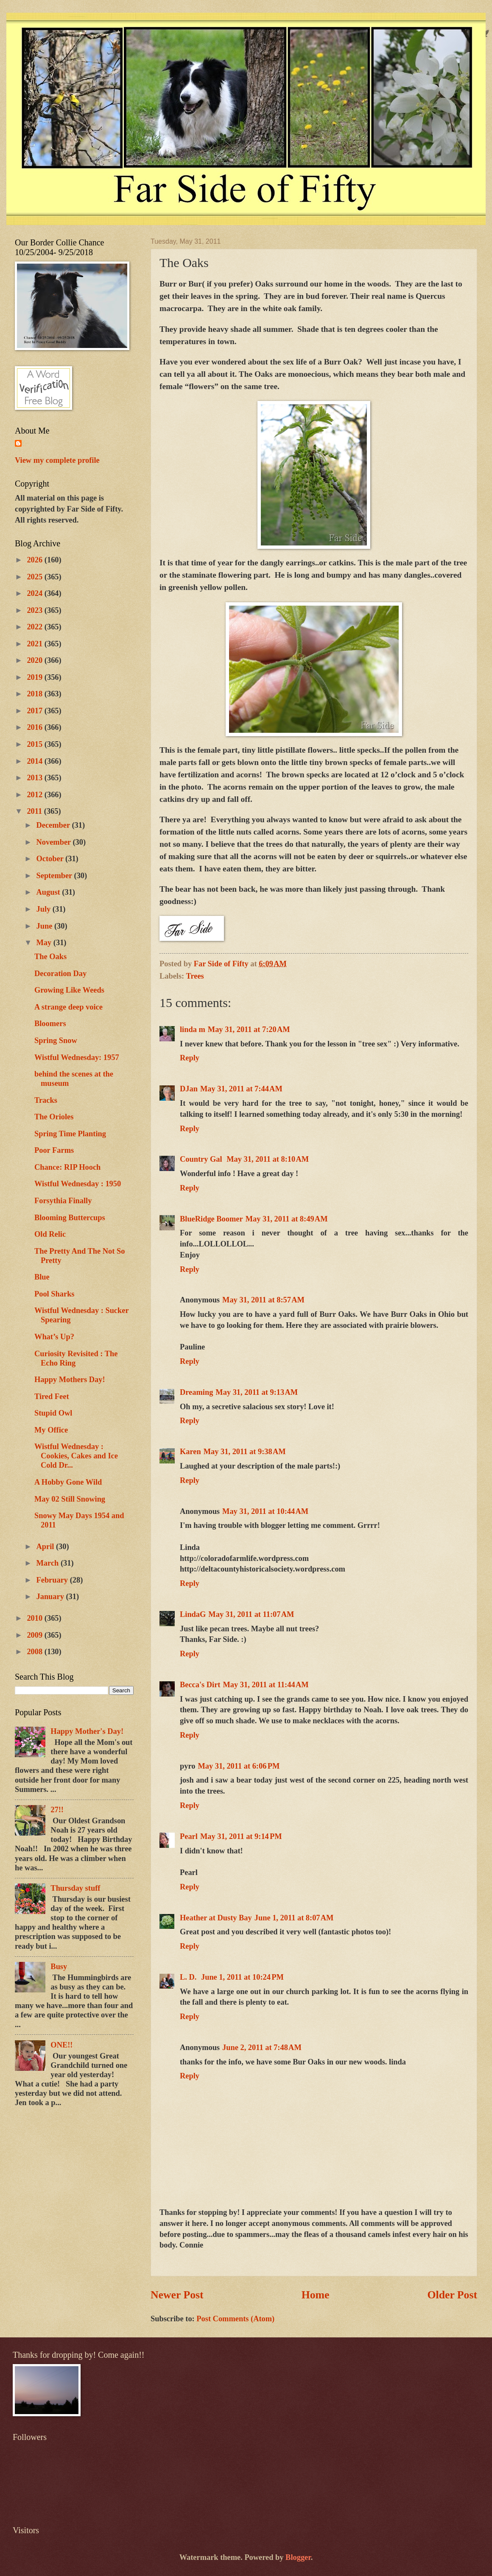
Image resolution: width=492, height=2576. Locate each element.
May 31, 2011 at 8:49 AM (287, 1219)
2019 (35, 677)
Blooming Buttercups (69, 1217)
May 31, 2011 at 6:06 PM (239, 1766)
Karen (190, 1451)
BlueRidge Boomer (211, 1219)
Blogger (298, 2557)
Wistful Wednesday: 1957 (76, 1057)
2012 (35, 794)
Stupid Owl (53, 1413)
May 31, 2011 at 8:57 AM (263, 1300)
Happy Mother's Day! (86, 1731)
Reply (189, 1058)
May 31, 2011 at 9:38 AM (245, 1451)
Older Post (452, 2295)
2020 (35, 660)
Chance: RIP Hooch (67, 1167)
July (44, 909)
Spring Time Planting (70, 1133)
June (45, 926)
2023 (35, 610)
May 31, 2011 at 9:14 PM (241, 1836)
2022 (35, 627)
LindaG (193, 1614)
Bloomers (50, 1023)
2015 (35, 744)
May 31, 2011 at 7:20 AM (249, 1029)
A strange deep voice (68, 1007)
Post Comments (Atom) (235, 2319)
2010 (35, 1618)
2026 (35, 560)
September (55, 875)
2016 (35, 727)
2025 (35, 577)
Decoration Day (60, 973)
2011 (35, 811)
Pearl (189, 1836)
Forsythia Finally (63, 1200)
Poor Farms (54, 1150)
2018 (35, 694)
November (54, 842)
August (49, 892)
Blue (42, 1277)
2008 (35, 1651)
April (46, 1546)
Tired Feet (51, 1396)
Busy (58, 1966)
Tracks (45, 1100)
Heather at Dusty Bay (216, 1918)
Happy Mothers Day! (69, 1379)
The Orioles (53, 1117)
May (44, 942)
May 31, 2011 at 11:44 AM (266, 1684)
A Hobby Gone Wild (68, 1482)
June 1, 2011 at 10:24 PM (242, 1977)
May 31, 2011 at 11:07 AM (251, 1614)
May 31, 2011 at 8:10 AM (267, 1159)
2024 (35, 593)
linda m (192, 1029)
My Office (51, 1430)
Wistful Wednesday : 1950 (77, 1184)
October (51, 858)
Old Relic (50, 1234)
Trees (195, 976)
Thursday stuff (75, 1888)
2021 (35, 644)
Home (316, 2295)
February (53, 1580)
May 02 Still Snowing (69, 1499)
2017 (35, 711)
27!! (57, 1809)
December (54, 825)
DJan (189, 1089)
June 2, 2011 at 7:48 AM (262, 2047)
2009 (35, 1635)
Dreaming (196, 1392)
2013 (35, 777)
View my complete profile (57, 460)
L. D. (189, 1977)
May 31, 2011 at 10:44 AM (265, 1511)
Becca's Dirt (200, 1684)
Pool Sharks (54, 1294)
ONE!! (61, 2045)
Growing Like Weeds (69, 990)
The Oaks (50, 956)
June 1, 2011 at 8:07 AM (294, 1918)
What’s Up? (54, 1337)
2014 (35, 761)
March (48, 1563)
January (51, 1596)
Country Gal (202, 1159)
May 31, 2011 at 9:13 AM (256, 1392)
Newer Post (177, 2295)
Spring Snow (55, 1040)
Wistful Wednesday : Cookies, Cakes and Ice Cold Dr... (76, 1455)
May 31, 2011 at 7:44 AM (241, 1089)
